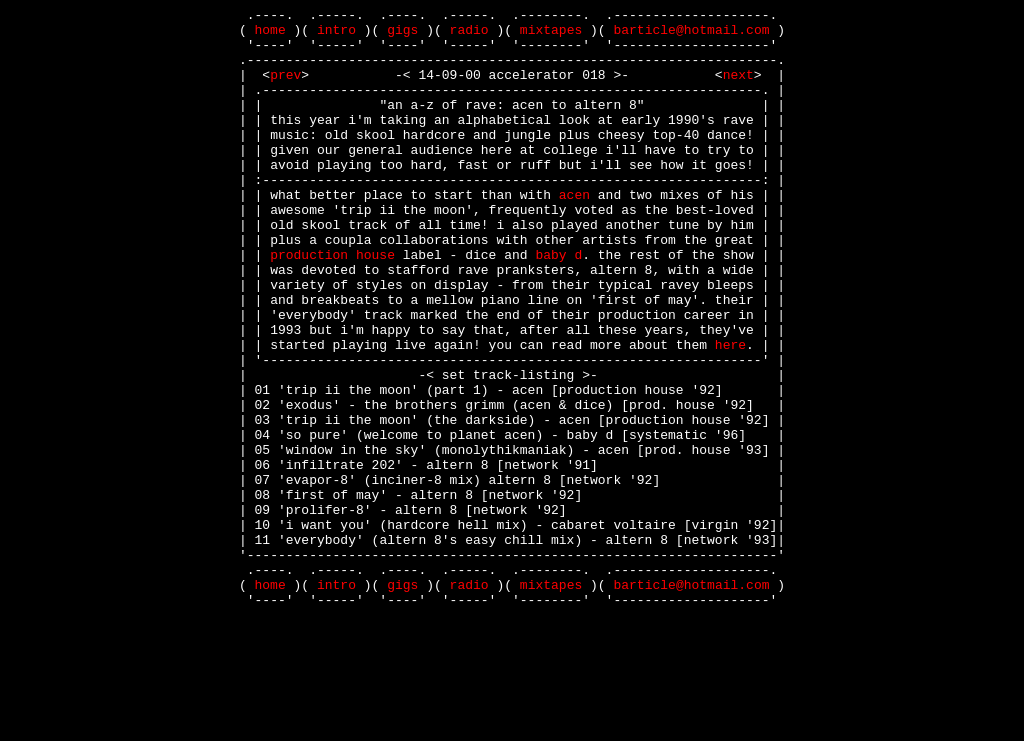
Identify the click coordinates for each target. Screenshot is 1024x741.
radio (469, 35)
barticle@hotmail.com (691, 35)
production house (332, 305)
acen (574, 233)
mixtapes (551, 35)
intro (336, 35)
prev (285, 89)
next (738, 89)
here (730, 413)
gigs (402, 35)
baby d (558, 305)
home (270, 35)
